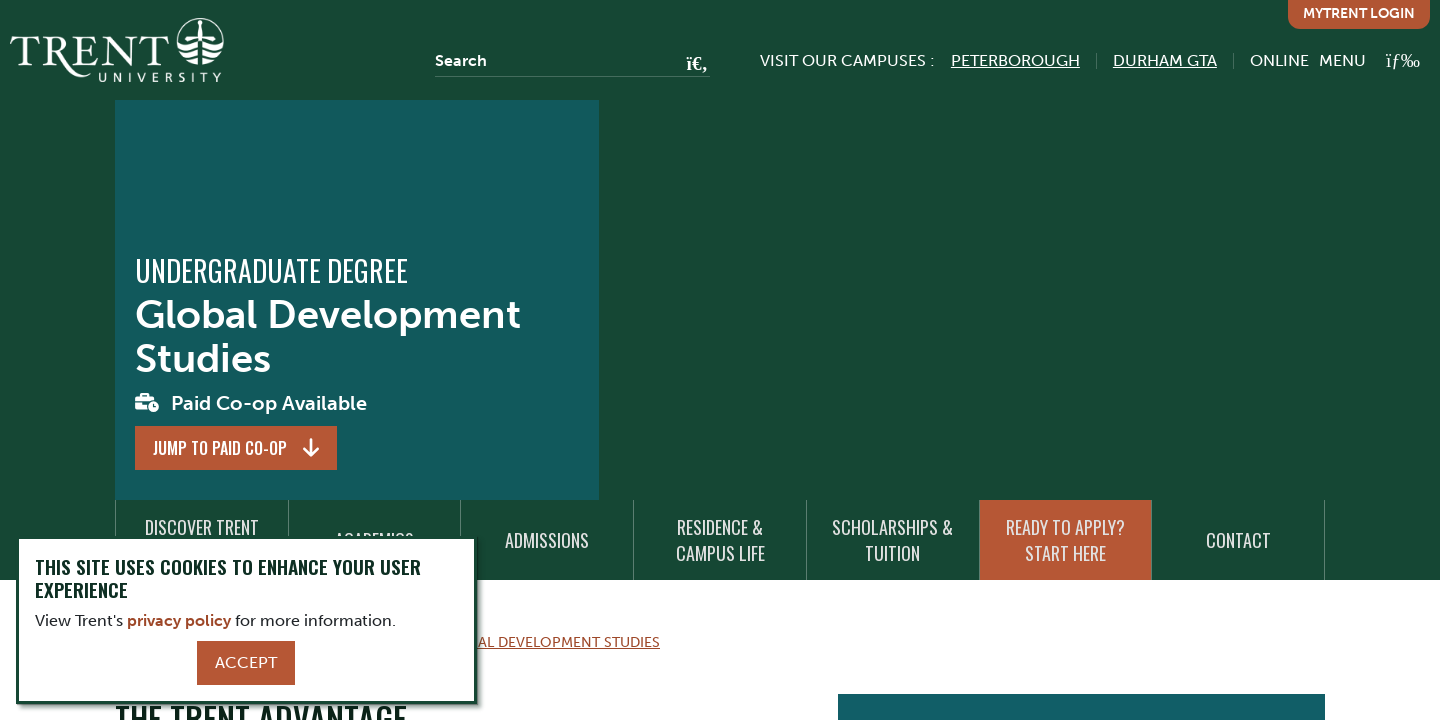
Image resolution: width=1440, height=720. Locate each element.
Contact (1238, 540)
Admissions (547, 540)
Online (1279, 60)
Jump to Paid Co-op (220, 448)
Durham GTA (1165, 60)
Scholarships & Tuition (892, 540)
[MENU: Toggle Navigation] (1369, 60)
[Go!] (691, 65)
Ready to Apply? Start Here (1065, 540)
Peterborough (1015, 60)
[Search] (572, 61)
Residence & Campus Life (720, 540)
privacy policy (179, 620)
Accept (246, 662)
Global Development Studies (549, 642)
